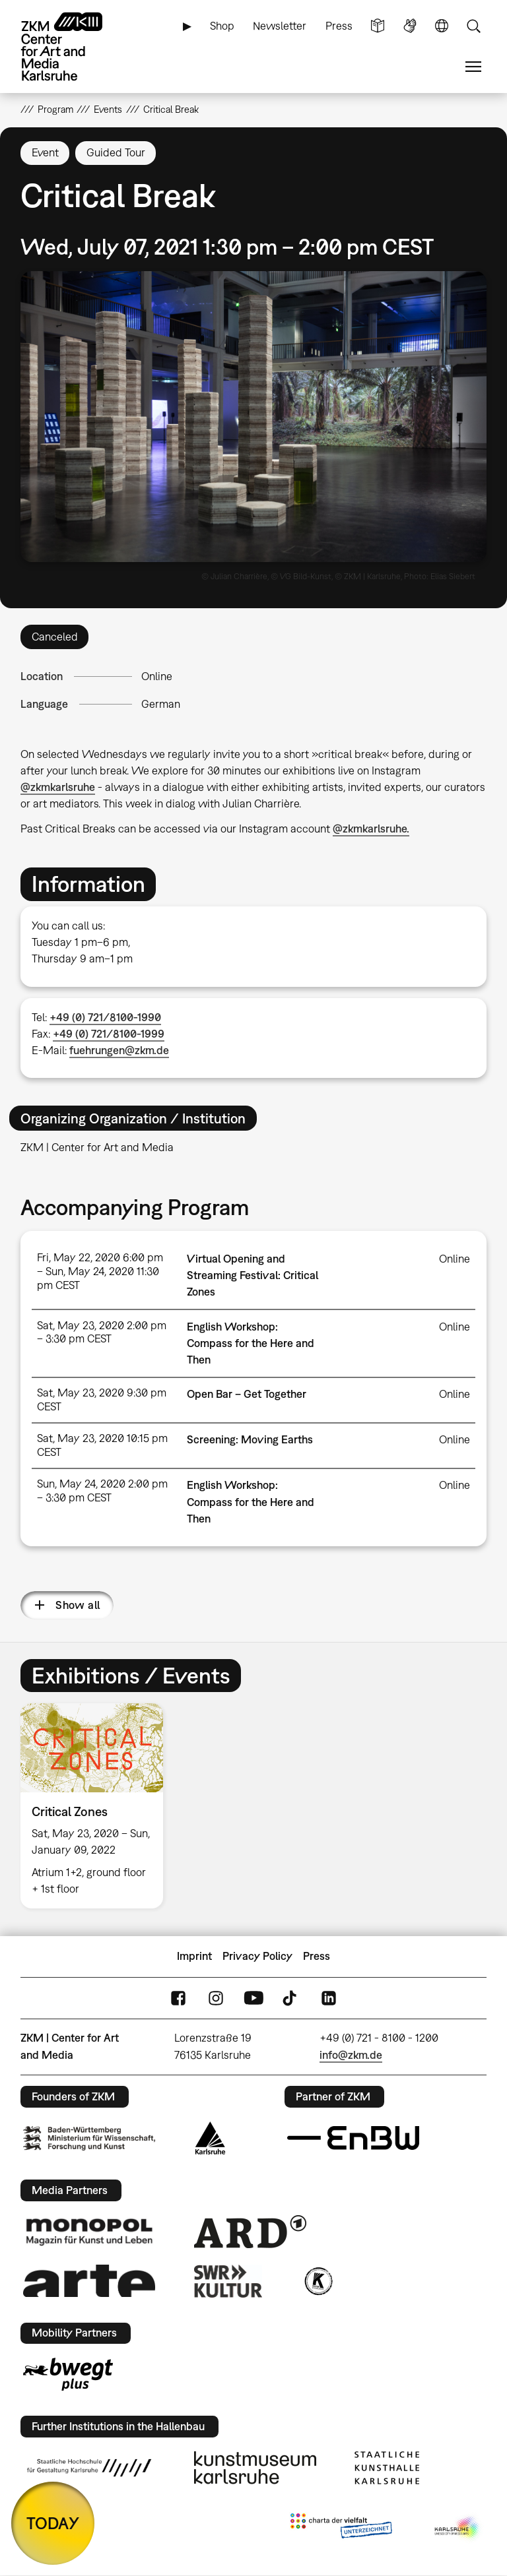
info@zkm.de (351, 2054)
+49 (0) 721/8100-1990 (105, 1017)
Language (441, 26)
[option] (97, 1805)
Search (473, 26)
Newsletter (279, 25)
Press (339, 25)
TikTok (291, 1998)
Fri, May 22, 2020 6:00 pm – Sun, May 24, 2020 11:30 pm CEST (100, 1271)
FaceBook (178, 1998)
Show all (77, 1605)
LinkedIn (329, 1998)
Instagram (216, 1998)
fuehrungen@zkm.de (119, 1050)
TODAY (52, 2522)
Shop (222, 25)
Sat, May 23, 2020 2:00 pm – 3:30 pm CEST (101, 1332)
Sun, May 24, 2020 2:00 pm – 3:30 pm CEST (102, 1490)
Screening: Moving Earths (250, 1439)
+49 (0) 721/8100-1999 (108, 1033)
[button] (253, 417)
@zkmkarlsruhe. (371, 828)
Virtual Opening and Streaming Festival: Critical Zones (252, 1275)
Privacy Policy (257, 1956)
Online (156, 676)
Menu (473, 67)
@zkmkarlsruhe (57, 787)
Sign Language (410, 26)
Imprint (194, 1956)
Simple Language (377, 26)
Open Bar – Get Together (246, 1393)
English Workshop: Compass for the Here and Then (250, 1343)
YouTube (253, 1998)
